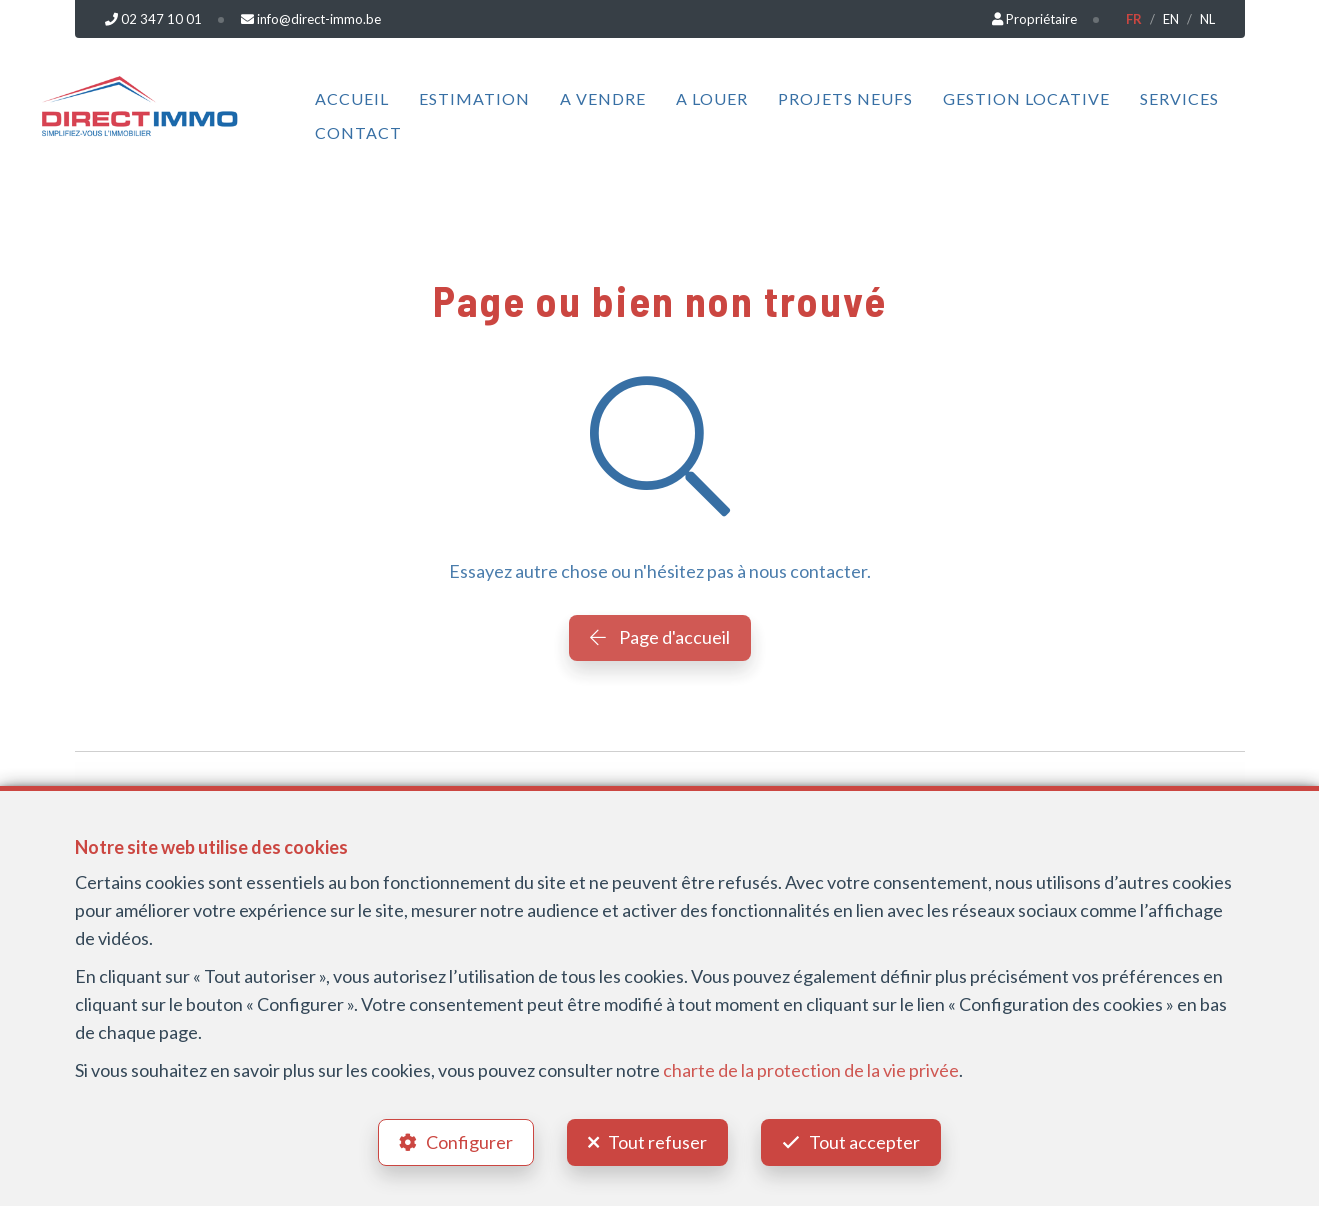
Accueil (352, 98)
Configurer (469, 1142)
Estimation (474, 98)
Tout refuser (657, 1142)
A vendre (603, 98)
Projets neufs (845, 98)
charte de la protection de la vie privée (811, 1070)
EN (1171, 19)
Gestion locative (1026, 98)
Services (1179, 98)
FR (1134, 19)
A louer (712, 98)
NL (1207, 19)
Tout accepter (864, 1142)
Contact (358, 132)
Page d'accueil (660, 637)
